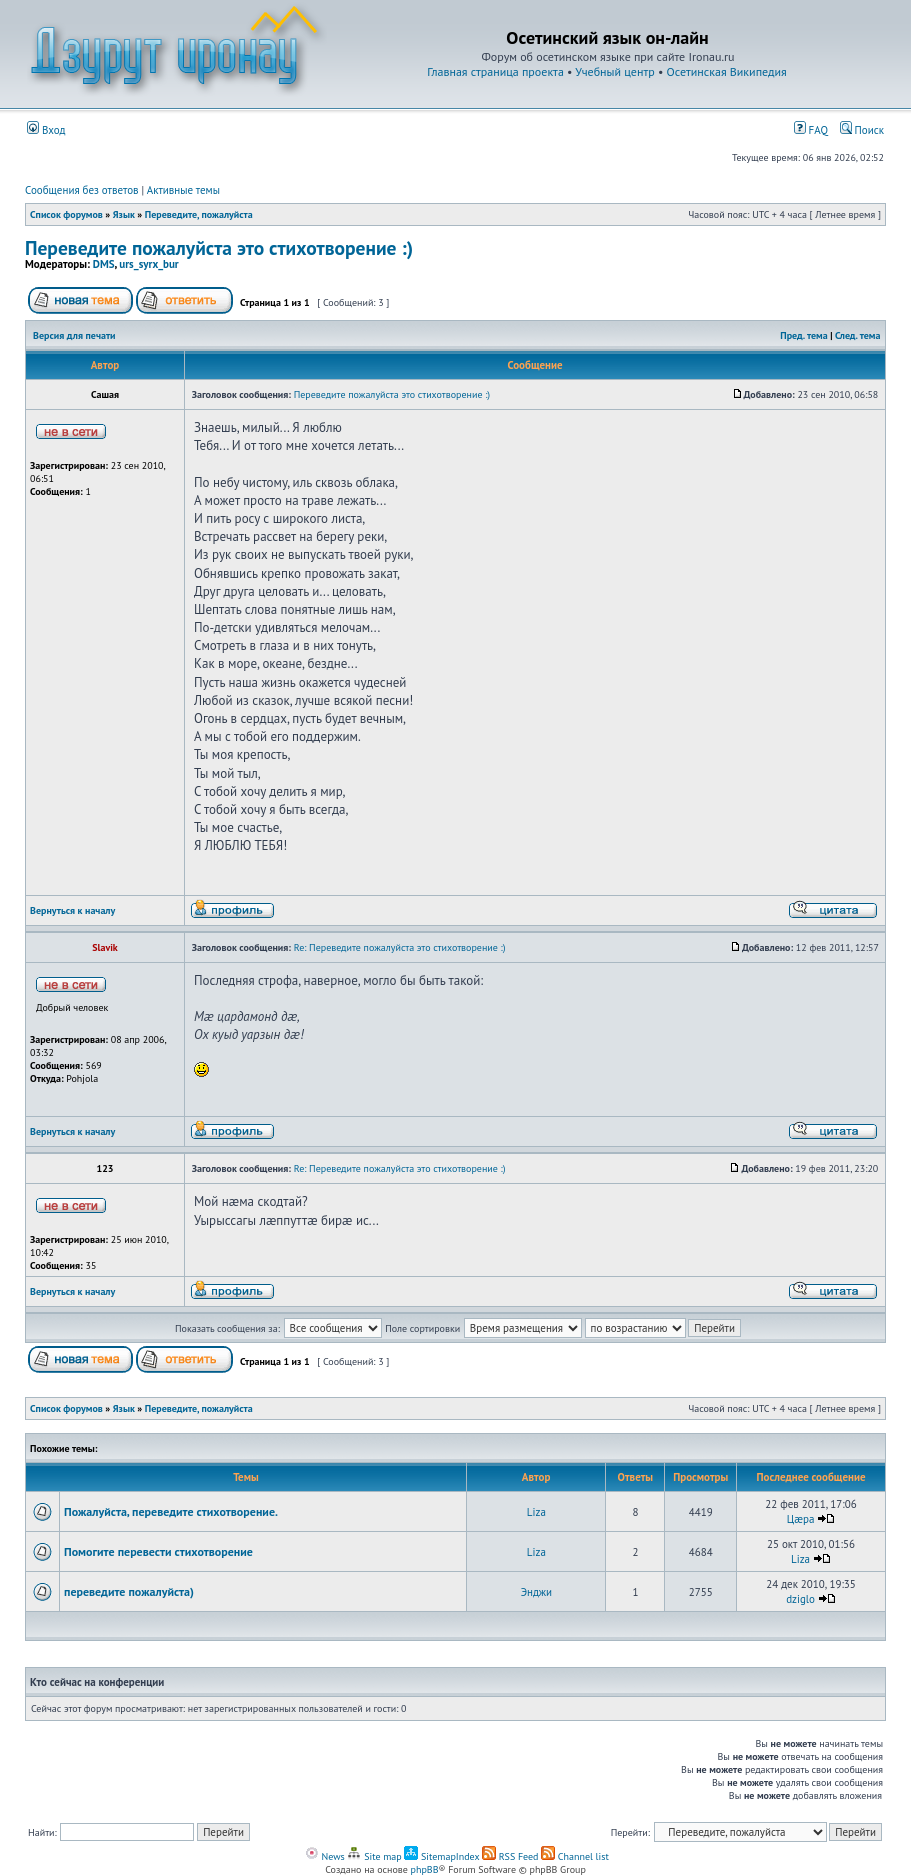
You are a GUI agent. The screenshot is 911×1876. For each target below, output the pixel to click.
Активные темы (183, 190)
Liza (536, 1512)
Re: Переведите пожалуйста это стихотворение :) (400, 947)
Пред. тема (803, 335)
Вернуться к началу (72, 910)
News (325, 1856)
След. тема (858, 335)
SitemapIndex (441, 1856)
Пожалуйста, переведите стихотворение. (171, 1511)
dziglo (800, 1599)
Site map (374, 1856)
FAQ (811, 130)
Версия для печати (74, 335)
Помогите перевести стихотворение (158, 1551)
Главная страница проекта (495, 71)
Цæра (801, 1519)
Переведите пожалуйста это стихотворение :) (219, 247)
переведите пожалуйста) (129, 1591)
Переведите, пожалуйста (199, 214)
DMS (104, 264)
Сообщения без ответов (82, 190)
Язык (124, 214)
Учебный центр (614, 71)
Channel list (575, 1856)
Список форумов (66, 214)
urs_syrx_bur (148, 264)
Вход (46, 130)
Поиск (862, 130)
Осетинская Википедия (727, 71)
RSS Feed (510, 1856)
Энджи (537, 1592)
